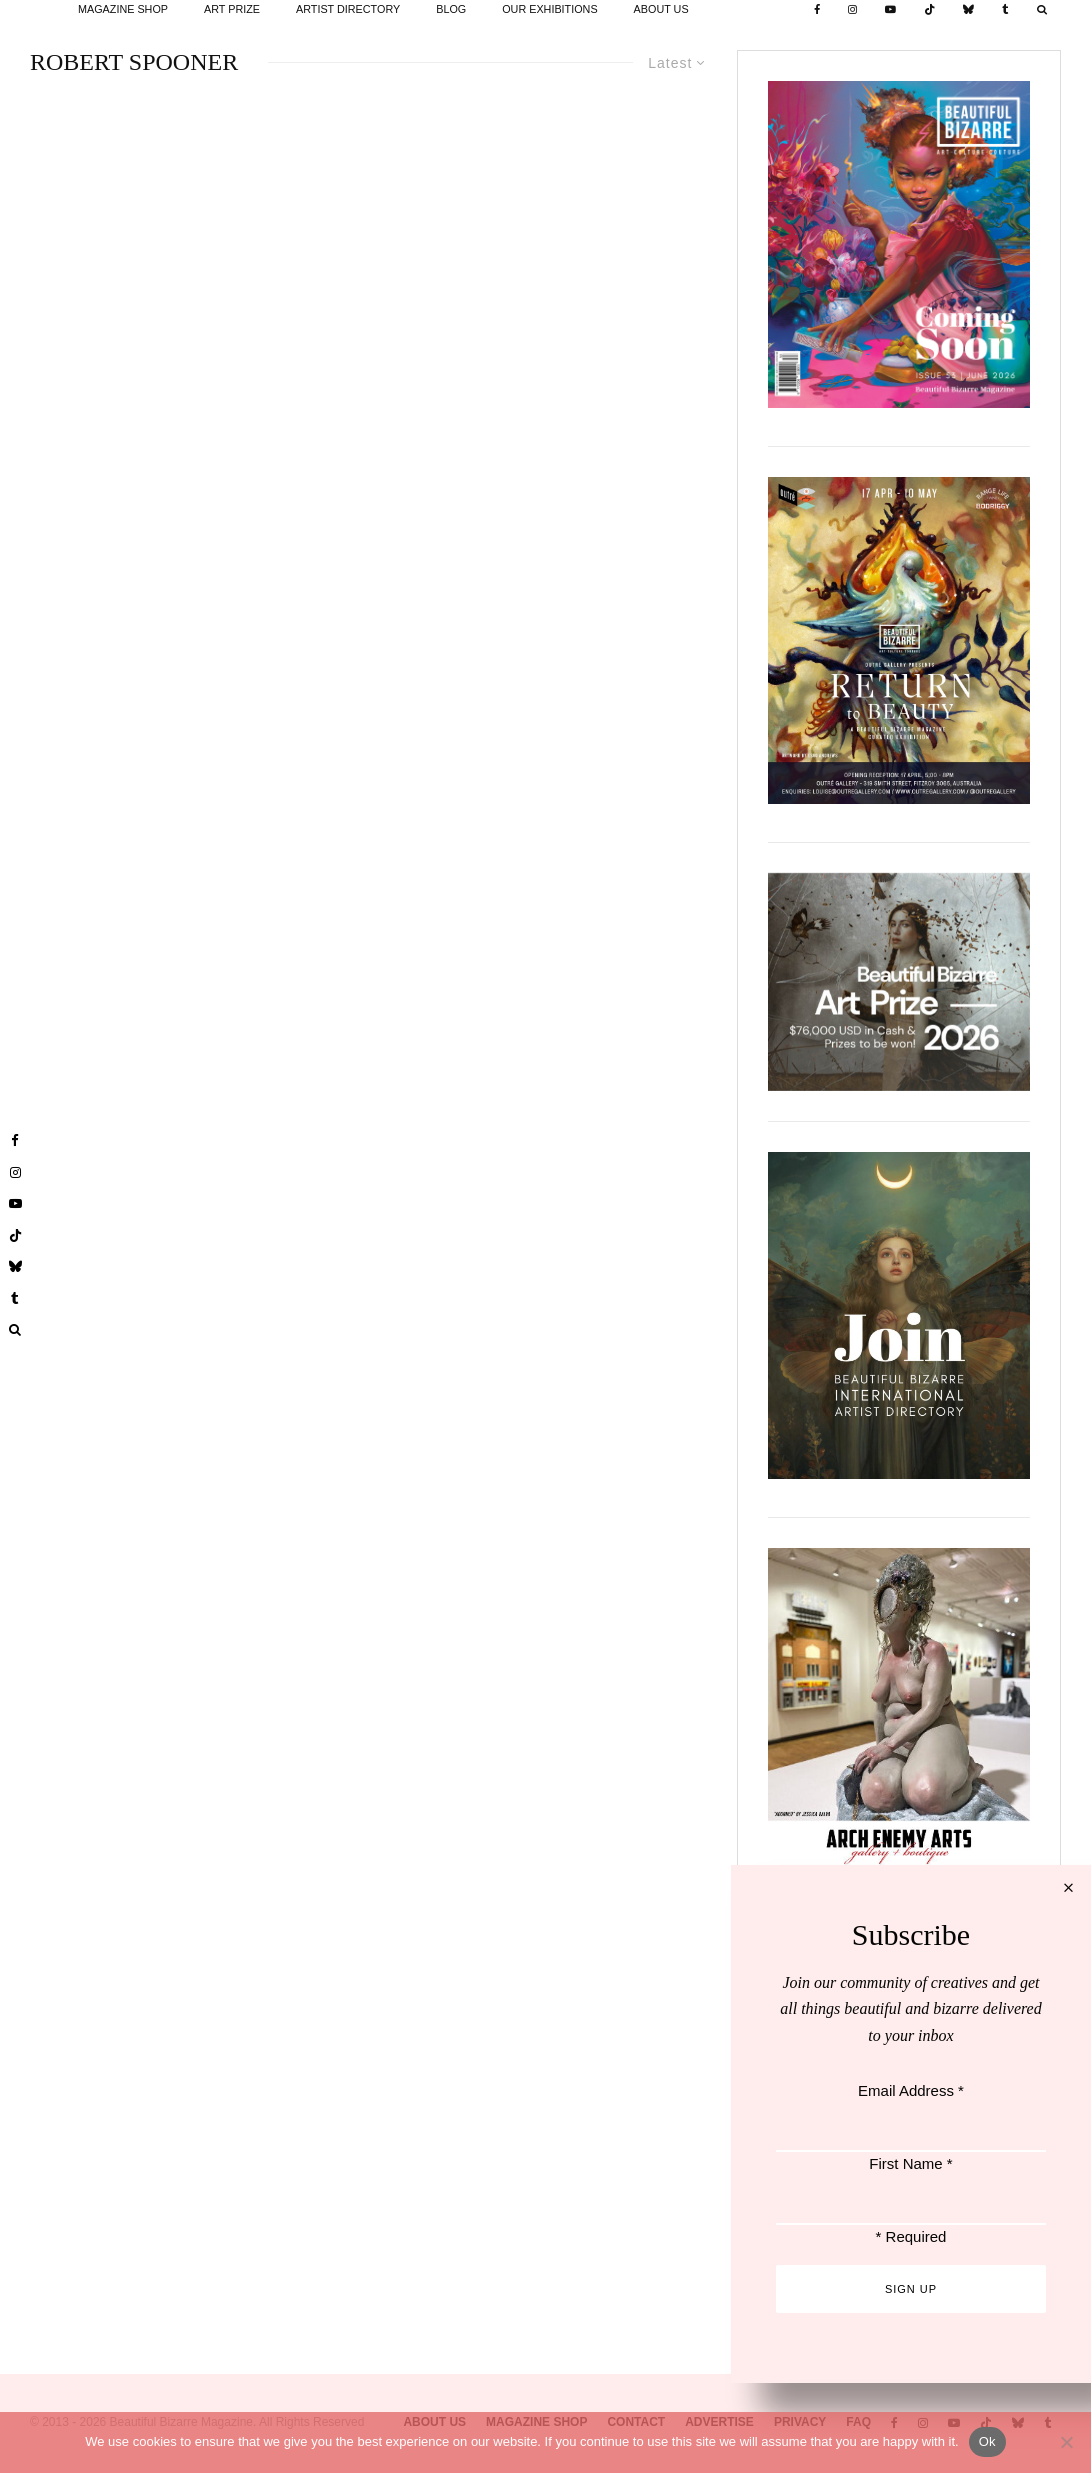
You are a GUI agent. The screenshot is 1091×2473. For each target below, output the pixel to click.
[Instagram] (852, 10)
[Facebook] (817, 10)
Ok (987, 2441)
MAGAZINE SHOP (123, 9)
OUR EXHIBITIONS (549, 9)
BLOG (451, 9)
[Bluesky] (968, 10)
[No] (1066, 2442)
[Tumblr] (1005, 10)
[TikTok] (929, 10)
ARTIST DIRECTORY (348, 9)
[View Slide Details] (899, 982)
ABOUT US (661, 9)
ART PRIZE (232, 9)
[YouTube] (890, 10)
